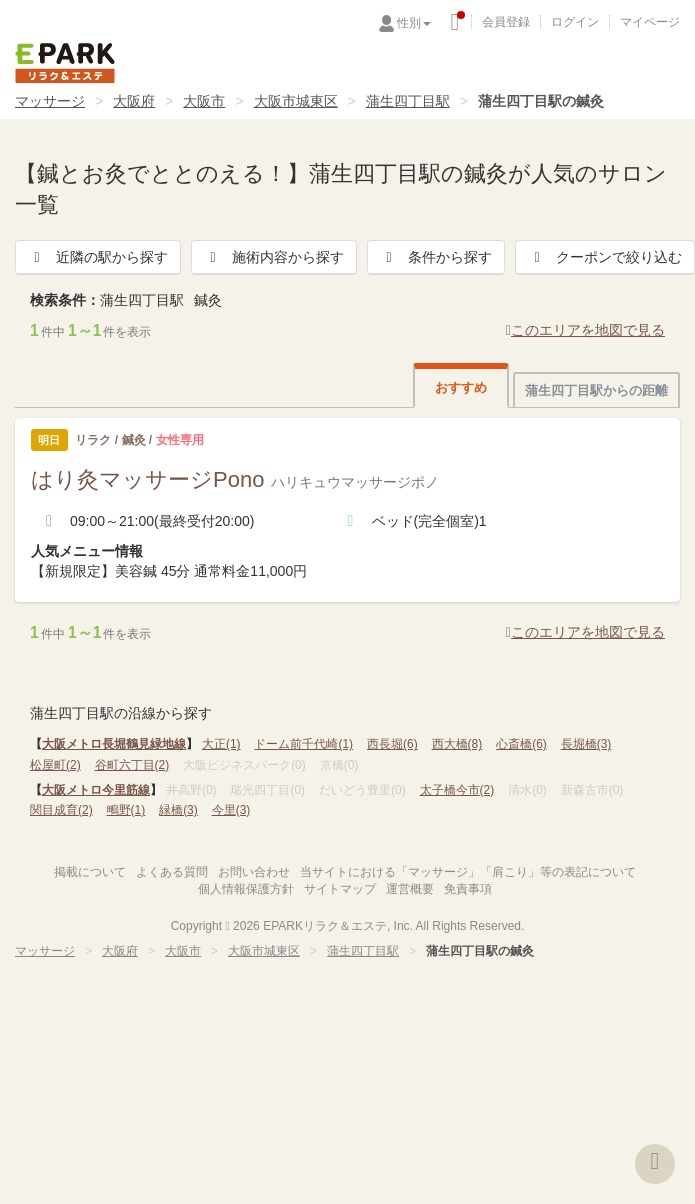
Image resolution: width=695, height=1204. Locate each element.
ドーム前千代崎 (303, 744)
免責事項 (468, 889)
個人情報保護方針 (246, 889)
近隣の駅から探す (98, 257)
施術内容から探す (274, 257)
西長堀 (392, 744)
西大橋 (457, 744)
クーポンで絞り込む (605, 257)
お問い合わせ (254, 872)
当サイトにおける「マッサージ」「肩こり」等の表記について (468, 872)
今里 (231, 810)
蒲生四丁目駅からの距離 (596, 390)
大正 (221, 744)
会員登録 (506, 22)
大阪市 (204, 101)
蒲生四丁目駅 (408, 101)
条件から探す (436, 257)
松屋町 (55, 765)
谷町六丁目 (132, 765)
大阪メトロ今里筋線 (96, 790)
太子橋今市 (457, 790)
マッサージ (50, 101)
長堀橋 (586, 744)
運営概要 (410, 889)
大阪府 (134, 101)
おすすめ (461, 387)
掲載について (90, 872)
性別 (414, 23)
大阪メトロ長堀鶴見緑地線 (114, 744)
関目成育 (61, 810)
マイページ (650, 22)
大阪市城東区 (296, 101)
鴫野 (126, 810)
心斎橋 (521, 744)
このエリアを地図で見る (585, 330)
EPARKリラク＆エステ (65, 63)
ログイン (575, 22)
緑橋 (178, 810)
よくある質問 (172, 872)
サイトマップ (340, 889)
